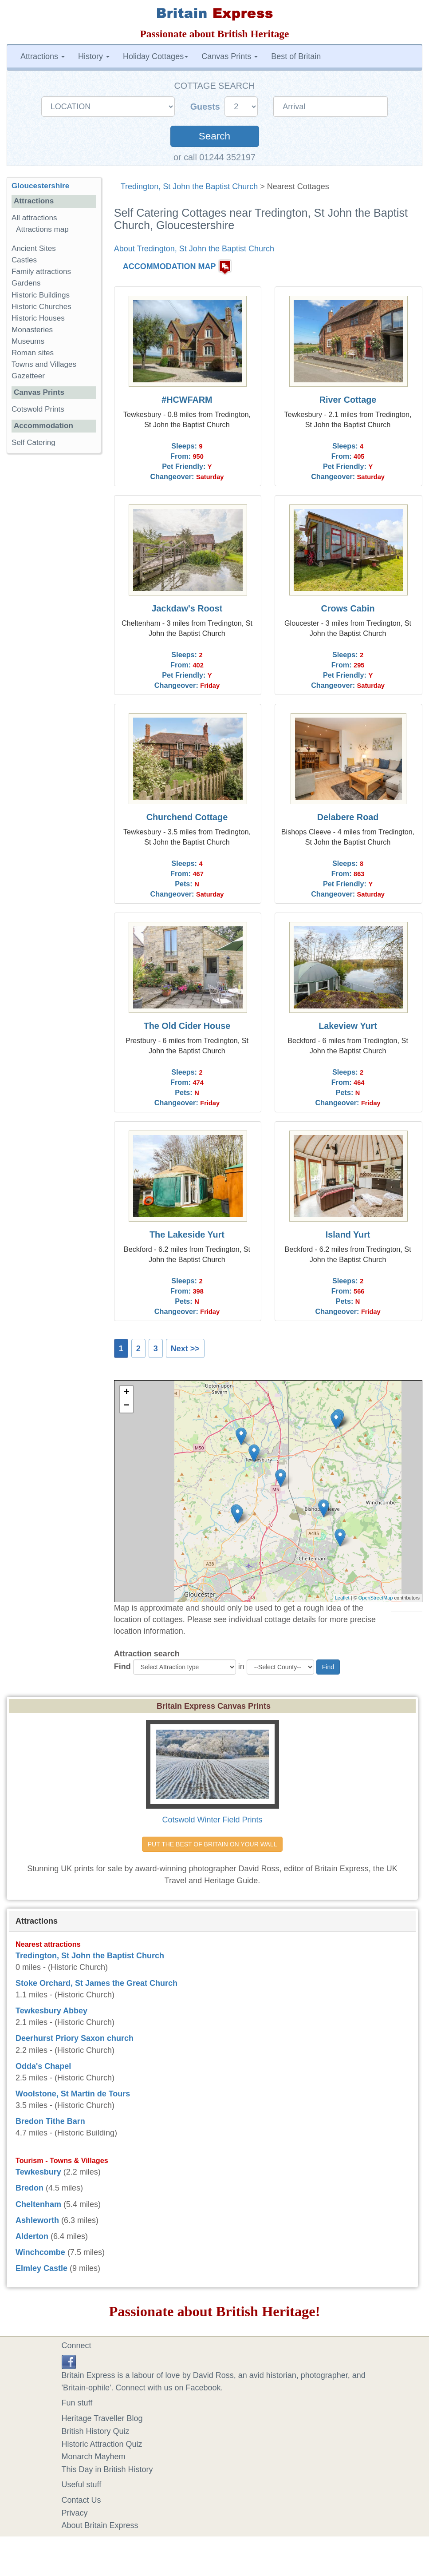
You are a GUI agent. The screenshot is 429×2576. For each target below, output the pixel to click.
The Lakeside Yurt (187, 1234)
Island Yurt (348, 1234)
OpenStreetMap (375, 1597)
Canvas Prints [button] (229, 56)
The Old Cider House (187, 1026)
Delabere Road (348, 817)
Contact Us (81, 2500)
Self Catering (33, 442)
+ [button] (127, 1392)
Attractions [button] (42, 56)
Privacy (75, 2513)
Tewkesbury (38, 2171)
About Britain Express (100, 2525)
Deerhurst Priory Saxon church (75, 2038)
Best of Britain (296, 56)
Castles (24, 260)
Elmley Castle (41, 2268)
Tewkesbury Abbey (51, 2010)
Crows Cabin (348, 608)
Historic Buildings (41, 295)
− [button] (127, 1406)
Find (122, 1666)
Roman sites (33, 353)
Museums (28, 341)
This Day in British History (107, 2469)
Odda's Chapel (43, 2066)
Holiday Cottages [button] (155, 56)
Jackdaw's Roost (187, 608)
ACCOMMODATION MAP (169, 266)
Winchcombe (40, 2252)
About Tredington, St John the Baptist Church (194, 248)
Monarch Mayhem (94, 2456)
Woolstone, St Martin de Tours (73, 2093)
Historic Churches (41, 306)
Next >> (185, 1348)
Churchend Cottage (187, 817)
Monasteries (32, 329)
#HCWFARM (186, 400)
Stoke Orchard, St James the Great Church (96, 1983)
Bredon (29, 2187)
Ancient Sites (34, 248)
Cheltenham (38, 2204)
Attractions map (42, 229)
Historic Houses (38, 318)
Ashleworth (37, 2220)
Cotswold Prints (38, 409)
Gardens (26, 283)
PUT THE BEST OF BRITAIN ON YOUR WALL (212, 1844)
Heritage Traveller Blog (102, 2418)
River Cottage (348, 400)
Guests (206, 106)
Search (214, 136)
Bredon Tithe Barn (50, 2121)
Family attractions (41, 271)
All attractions (34, 218)
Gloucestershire (40, 186)
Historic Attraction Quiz (102, 2444)
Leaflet (342, 1597)
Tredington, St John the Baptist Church (189, 186)
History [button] (94, 56)
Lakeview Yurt (348, 1026)
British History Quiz (96, 2431)
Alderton (32, 2236)
